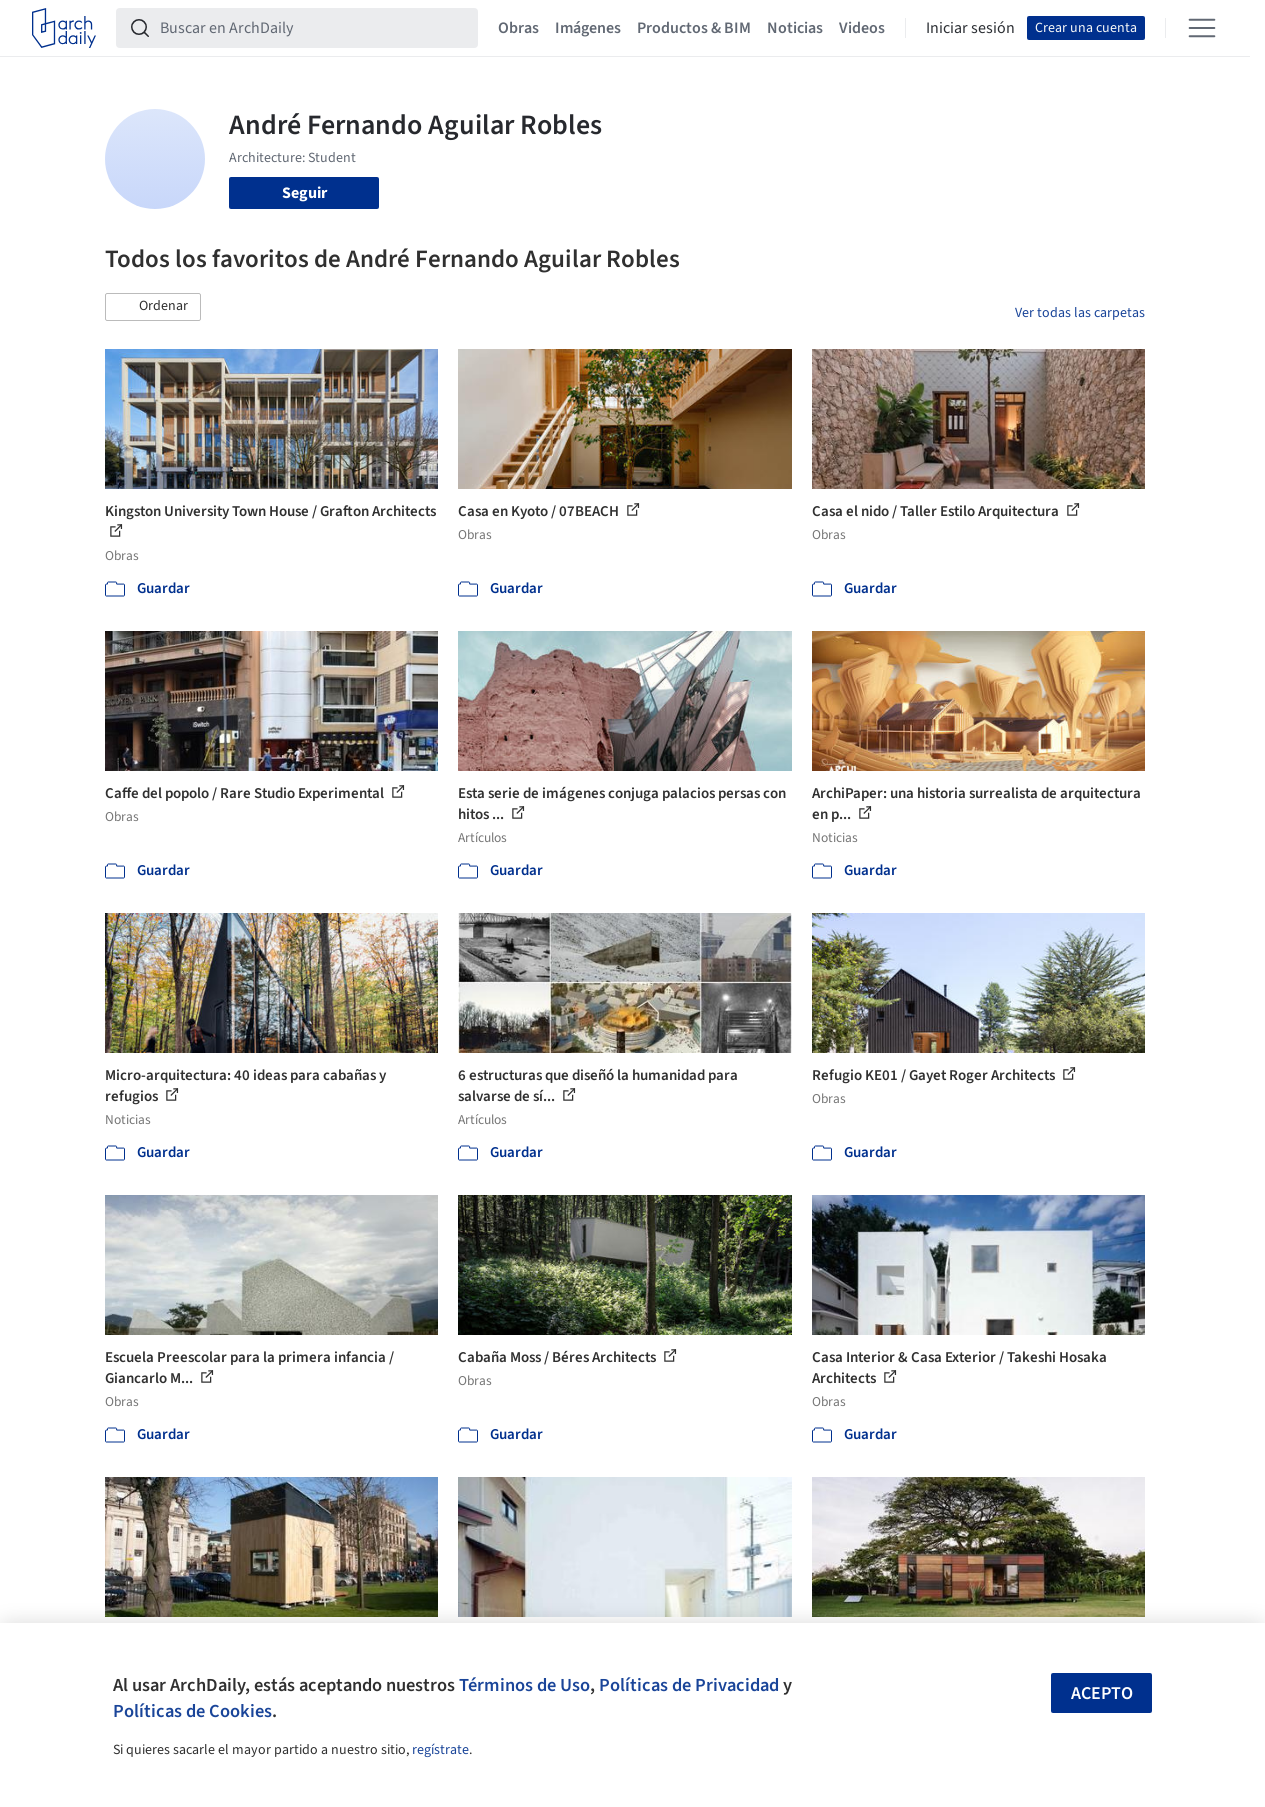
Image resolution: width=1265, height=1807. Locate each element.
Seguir (304, 193)
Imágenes (588, 28)
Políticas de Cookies (192, 1711)
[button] (153, 307)
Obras (518, 28)
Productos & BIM (694, 28)
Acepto (1102, 1693)
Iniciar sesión (970, 28)
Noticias (795, 28)
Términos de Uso (524, 1685)
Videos (862, 28)
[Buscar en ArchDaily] (313, 28)
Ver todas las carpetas (1080, 313)
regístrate (440, 1750)
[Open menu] (1202, 28)
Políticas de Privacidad (689, 1685)
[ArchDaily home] (64, 28)
